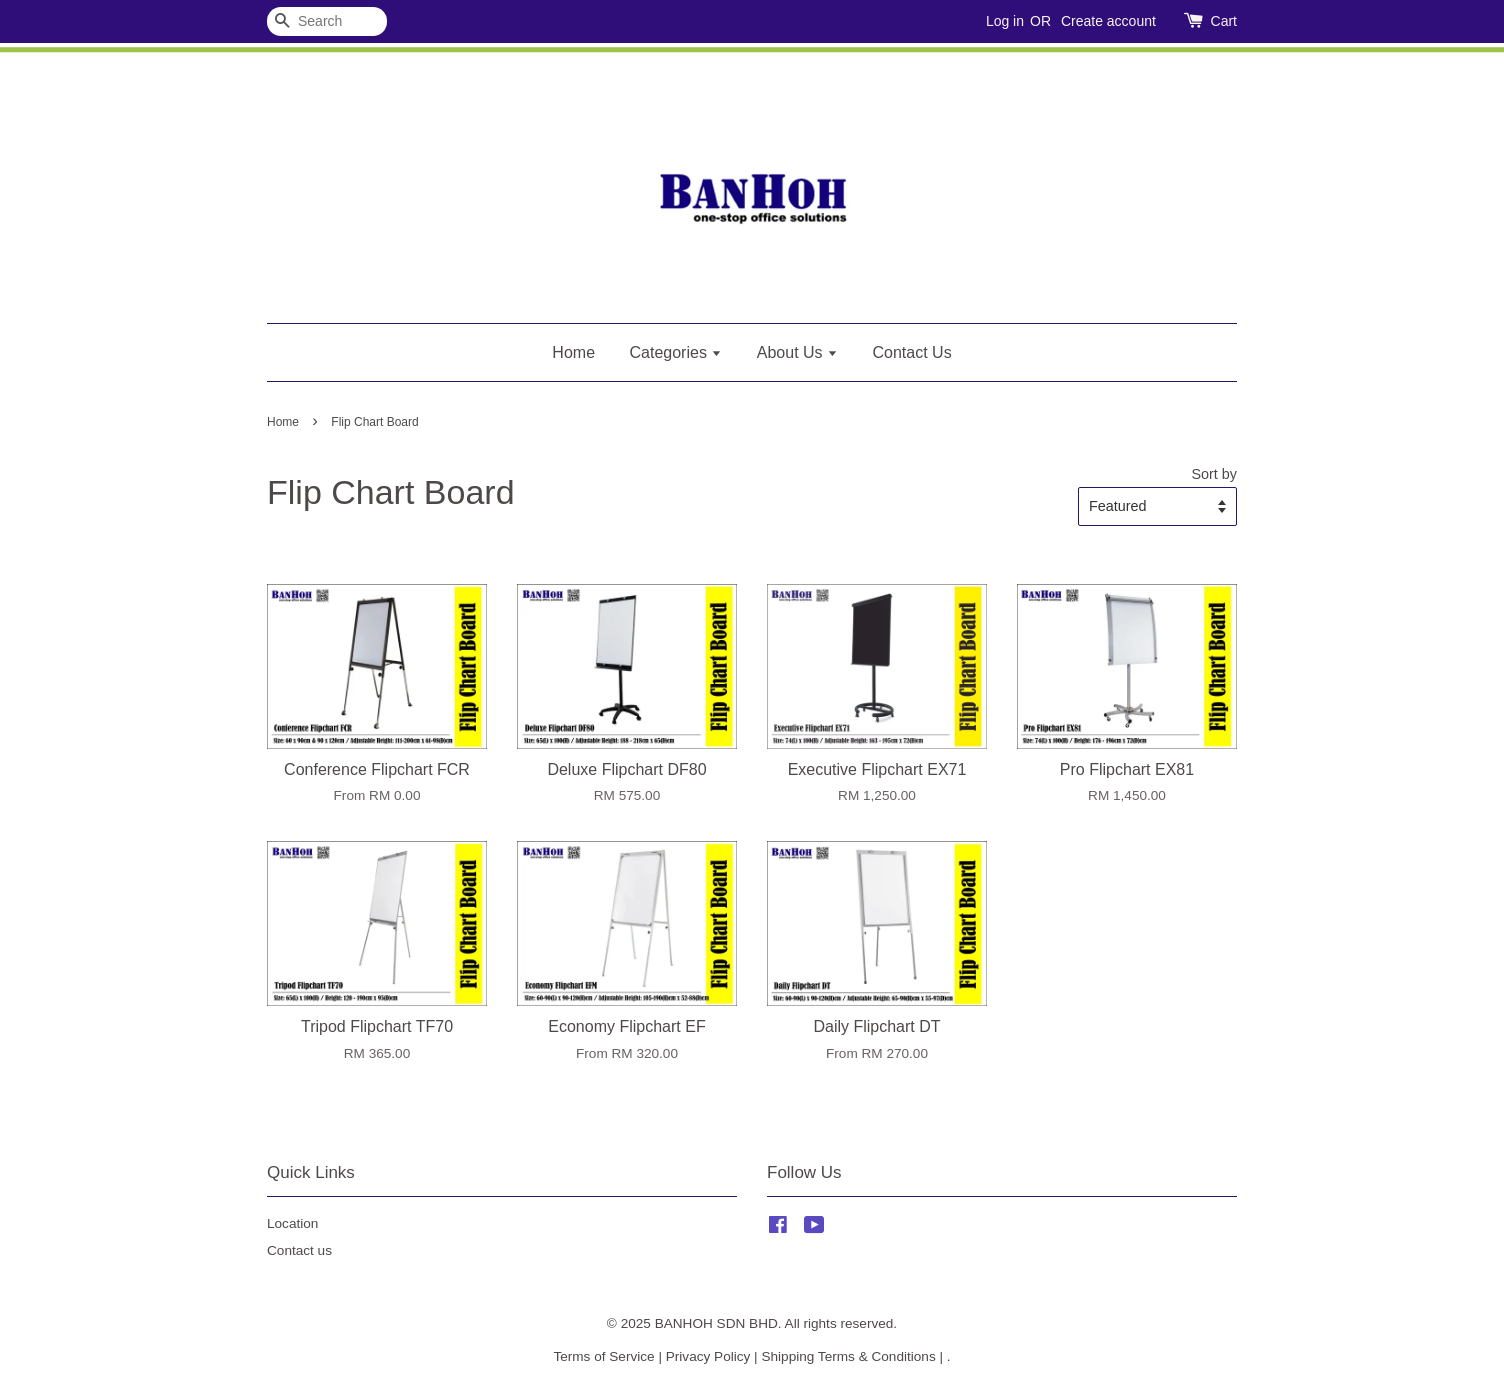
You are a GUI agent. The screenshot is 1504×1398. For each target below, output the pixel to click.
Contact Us (912, 352)
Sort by (1214, 474)
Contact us (299, 1250)
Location (292, 1223)
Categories (676, 352)
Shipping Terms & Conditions (848, 1356)
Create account (1108, 21)
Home (573, 352)
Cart (1224, 21)
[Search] (327, 21)
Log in (1005, 21)
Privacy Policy (708, 1356)
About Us (797, 352)
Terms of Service (603, 1356)
